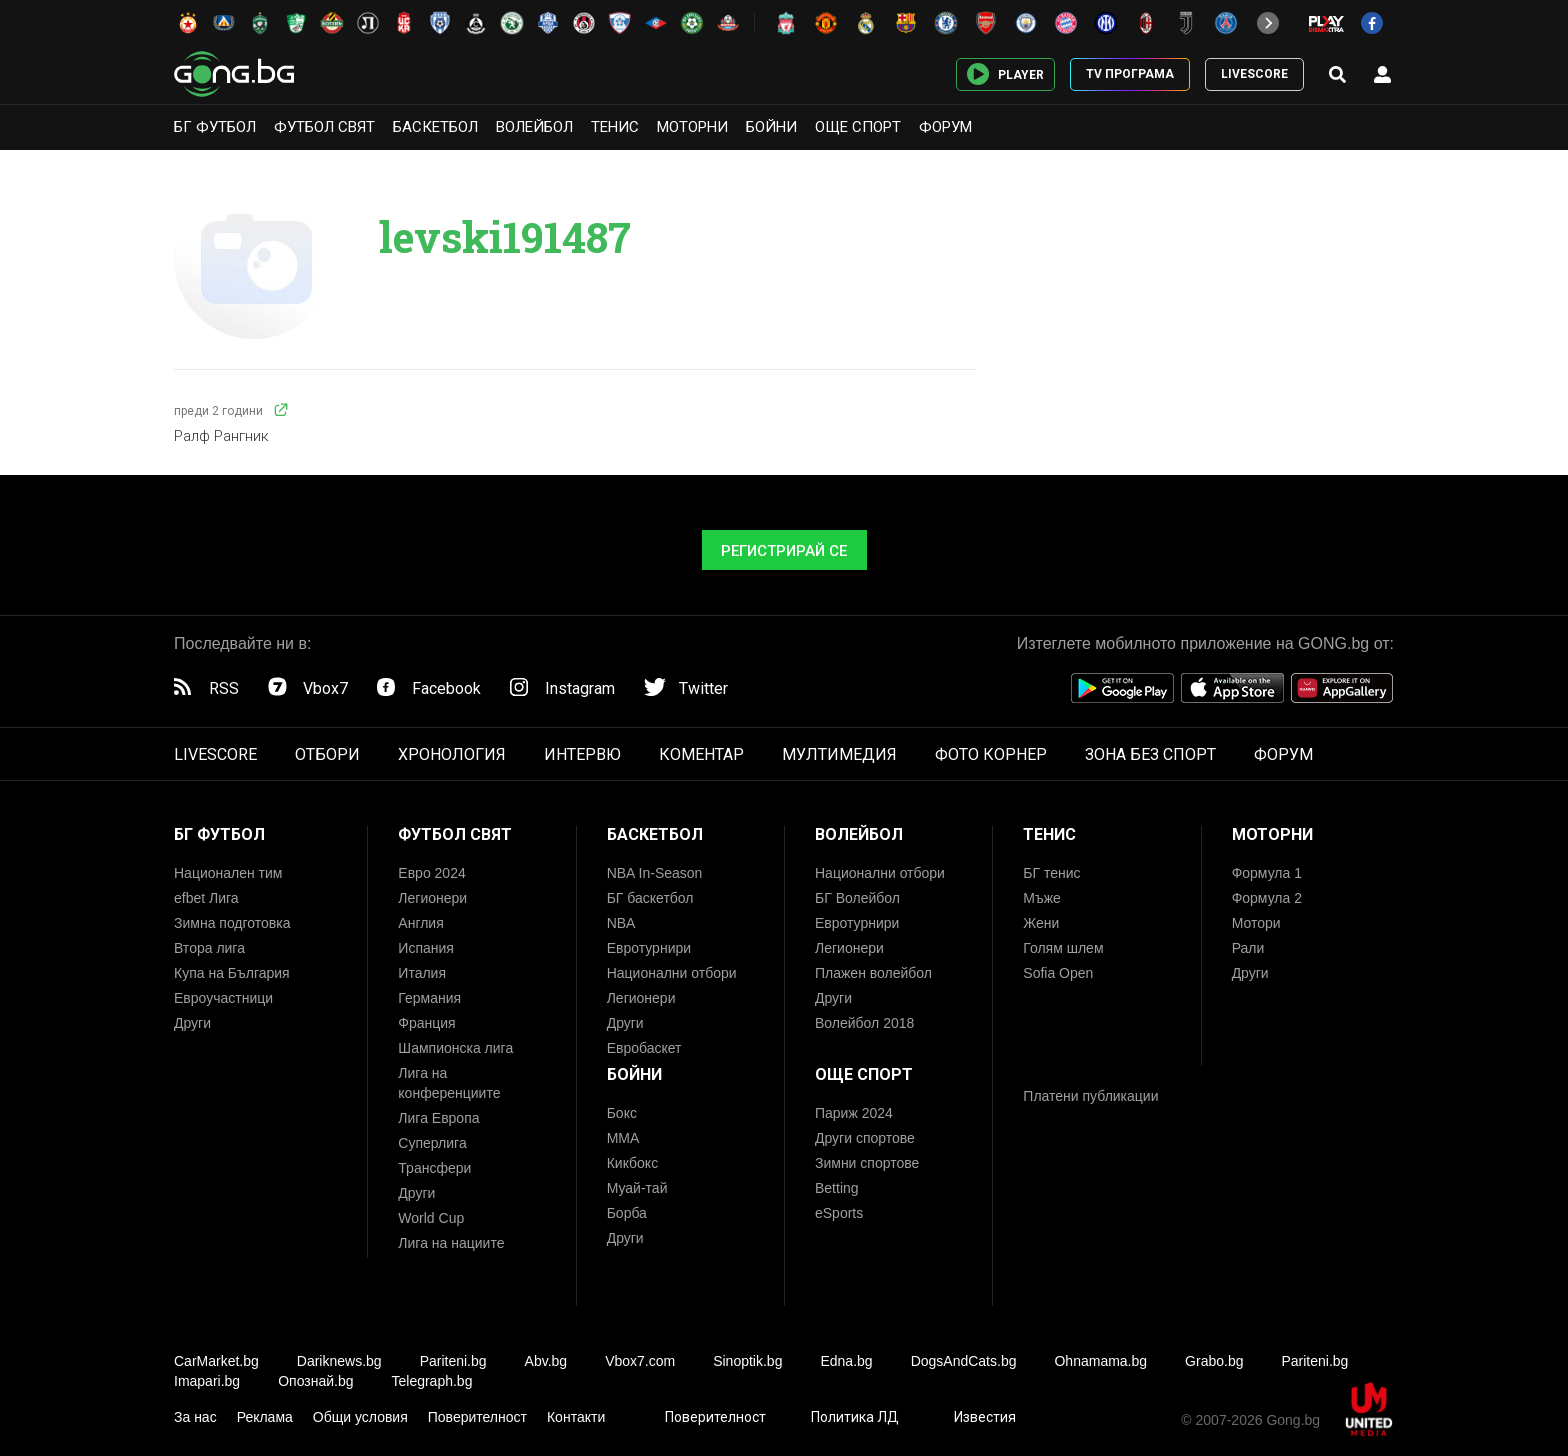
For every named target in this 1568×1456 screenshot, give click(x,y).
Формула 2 (1267, 898)
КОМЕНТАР (701, 754)
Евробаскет (644, 1048)
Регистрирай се (784, 551)
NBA (621, 923)
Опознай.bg (315, 1381)
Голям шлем (1063, 948)
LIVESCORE (1254, 74)
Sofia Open (1058, 973)
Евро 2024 (431, 873)
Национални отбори (672, 973)
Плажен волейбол (873, 973)
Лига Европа (438, 1118)
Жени (1041, 923)
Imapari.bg (207, 1381)
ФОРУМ (1283, 754)
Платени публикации (1090, 1096)
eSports (839, 1213)
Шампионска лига (455, 1048)
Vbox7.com (640, 1361)
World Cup (431, 1218)
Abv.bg (546, 1361)
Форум (945, 127)
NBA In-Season (655, 873)
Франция (426, 1023)
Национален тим (228, 873)
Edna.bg (846, 1361)
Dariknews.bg (339, 1361)
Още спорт (858, 127)
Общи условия (360, 1417)
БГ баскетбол (650, 898)
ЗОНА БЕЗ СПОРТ (1150, 754)
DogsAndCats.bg (964, 1361)
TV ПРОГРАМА (1130, 74)
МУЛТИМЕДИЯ (839, 754)
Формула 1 (1267, 873)
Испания (426, 948)
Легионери (432, 898)
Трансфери (434, 1168)
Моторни (692, 127)
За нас (195, 1417)
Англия (420, 923)
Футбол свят (324, 127)
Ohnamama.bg (1100, 1361)
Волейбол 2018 (864, 1023)
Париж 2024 (854, 1113)
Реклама (265, 1417)
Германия (429, 998)
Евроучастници (223, 998)
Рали (1248, 948)
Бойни (771, 127)
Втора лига (209, 948)
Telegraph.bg (431, 1381)
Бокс (622, 1113)
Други (192, 1023)
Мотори (1256, 923)
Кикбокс (633, 1163)
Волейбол (534, 127)
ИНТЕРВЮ (582, 754)
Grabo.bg (1214, 1361)
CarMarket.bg (216, 1361)
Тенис (615, 127)
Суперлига (432, 1143)
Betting (837, 1188)
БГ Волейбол (857, 898)
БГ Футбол (215, 127)
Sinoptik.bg (747, 1361)
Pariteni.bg (453, 1361)
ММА (623, 1138)
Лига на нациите (451, 1243)
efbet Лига (206, 898)
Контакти (576, 1417)
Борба (627, 1213)
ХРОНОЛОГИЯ (452, 754)
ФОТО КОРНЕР (991, 754)
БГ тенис (1051, 873)
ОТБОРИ (327, 754)
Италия (422, 973)
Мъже (1042, 898)
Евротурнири (649, 948)
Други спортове (865, 1138)
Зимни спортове (867, 1163)
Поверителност (477, 1417)
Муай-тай (637, 1188)
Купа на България (232, 973)
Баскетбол (435, 127)
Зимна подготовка (232, 923)
